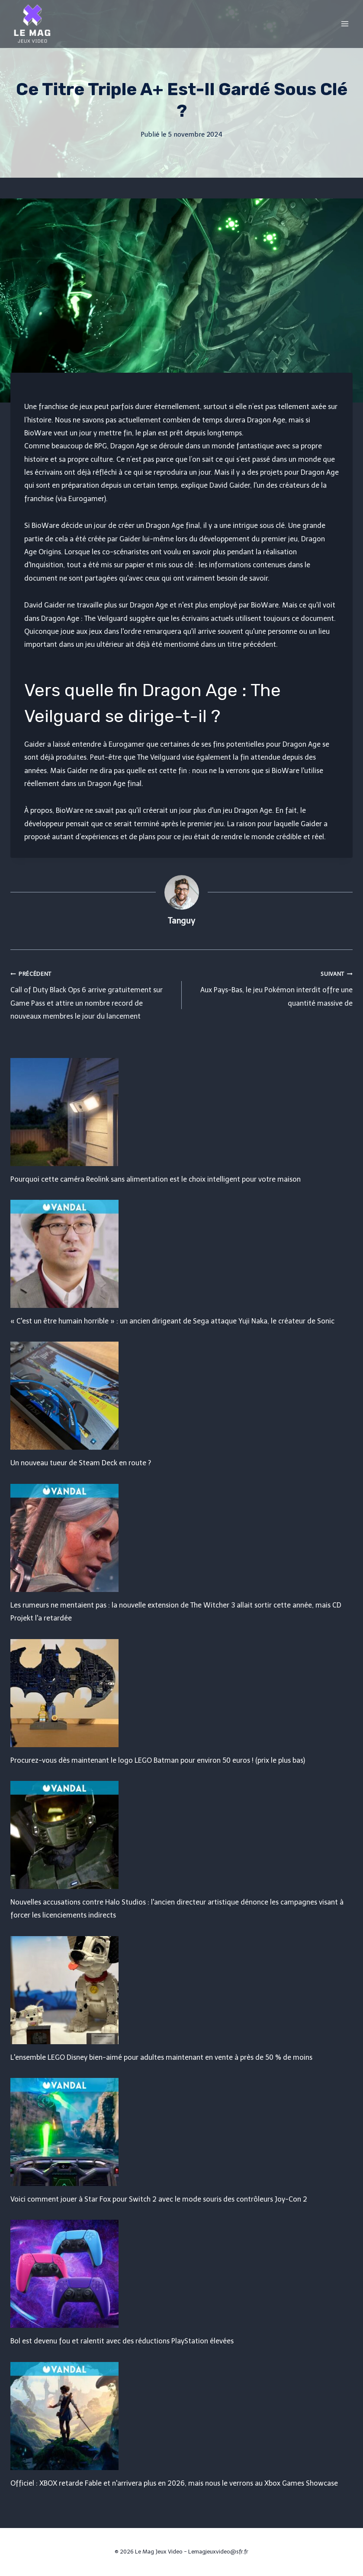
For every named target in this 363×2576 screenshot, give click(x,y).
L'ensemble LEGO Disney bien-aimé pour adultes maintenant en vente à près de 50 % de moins (161, 2057)
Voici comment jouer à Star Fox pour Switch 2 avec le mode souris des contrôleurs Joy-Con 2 (158, 2199)
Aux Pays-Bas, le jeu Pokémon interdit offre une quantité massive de (271, 987)
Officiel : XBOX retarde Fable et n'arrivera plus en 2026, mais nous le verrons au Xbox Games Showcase (174, 2483)
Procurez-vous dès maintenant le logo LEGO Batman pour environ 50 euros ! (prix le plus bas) (157, 1760)
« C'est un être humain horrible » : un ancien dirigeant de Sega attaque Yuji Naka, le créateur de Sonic (172, 1321)
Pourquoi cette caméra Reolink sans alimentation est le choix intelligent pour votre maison (155, 1179)
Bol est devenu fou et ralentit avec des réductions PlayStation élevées (122, 2341)
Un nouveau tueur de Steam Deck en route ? (80, 1463)
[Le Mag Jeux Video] (32, 23)
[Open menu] (345, 23)
